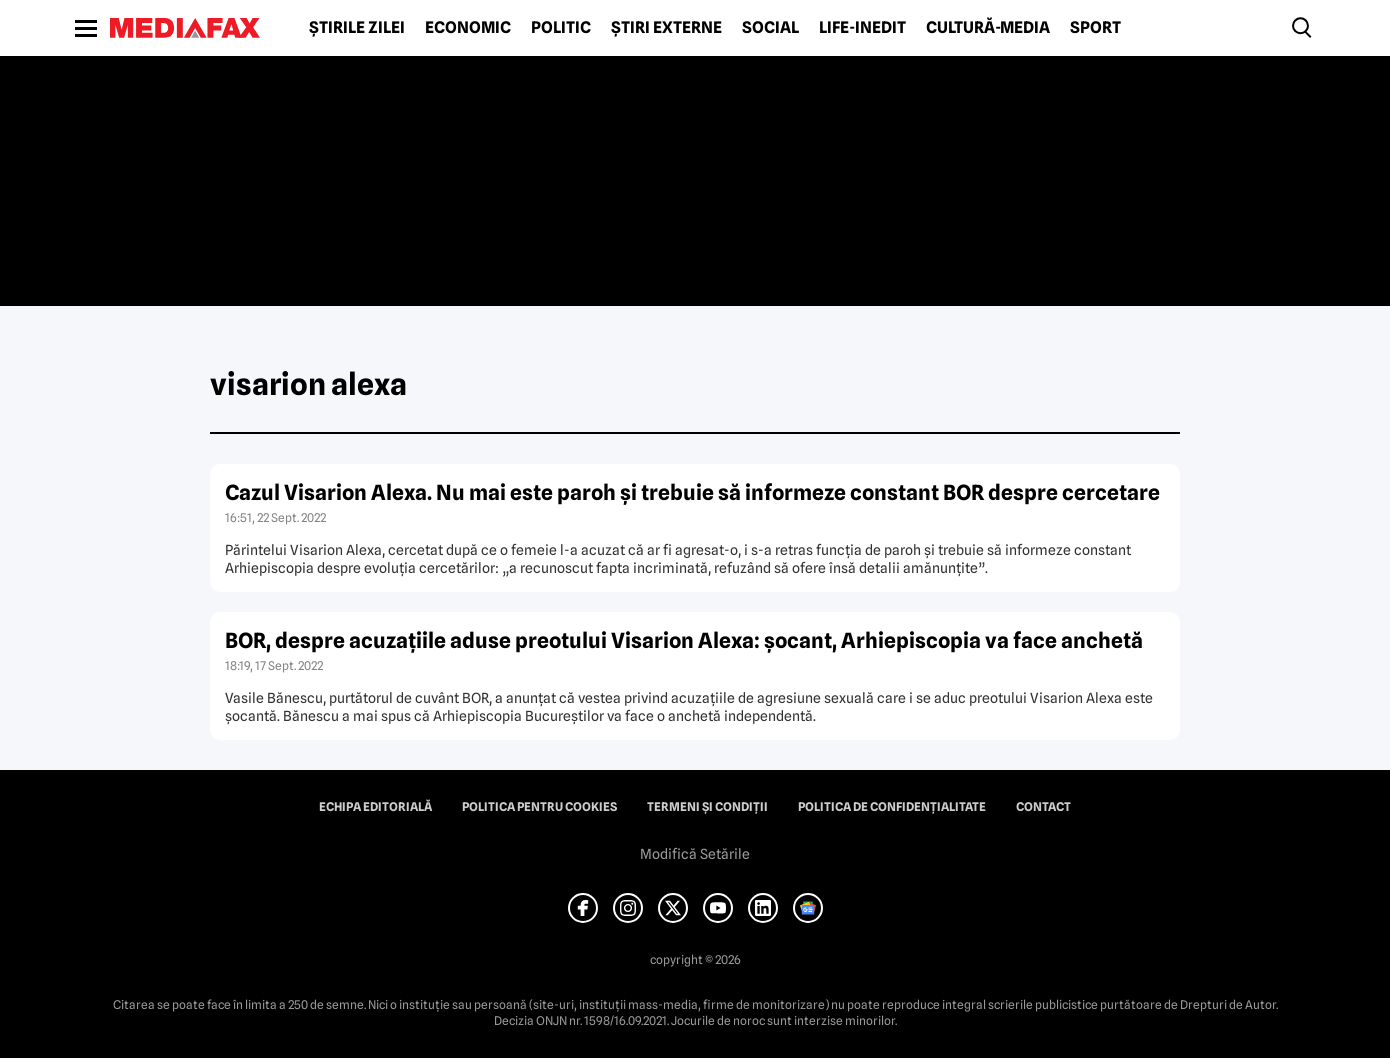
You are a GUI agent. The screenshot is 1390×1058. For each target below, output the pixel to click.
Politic (561, 28)
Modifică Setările (695, 854)
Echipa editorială (375, 807)
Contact (1043, 807)
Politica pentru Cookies (539, 807)
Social (770, 28)
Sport (1095, 28)
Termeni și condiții (707, 807)
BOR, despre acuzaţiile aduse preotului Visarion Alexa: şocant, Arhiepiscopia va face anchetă (684, 640)
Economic (468, 28)
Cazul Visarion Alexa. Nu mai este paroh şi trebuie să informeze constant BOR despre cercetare (692, 492)
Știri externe (666, 28)
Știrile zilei (357, 28)
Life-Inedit (862, 28)
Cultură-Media (988, 28)
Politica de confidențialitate (892, 807)
